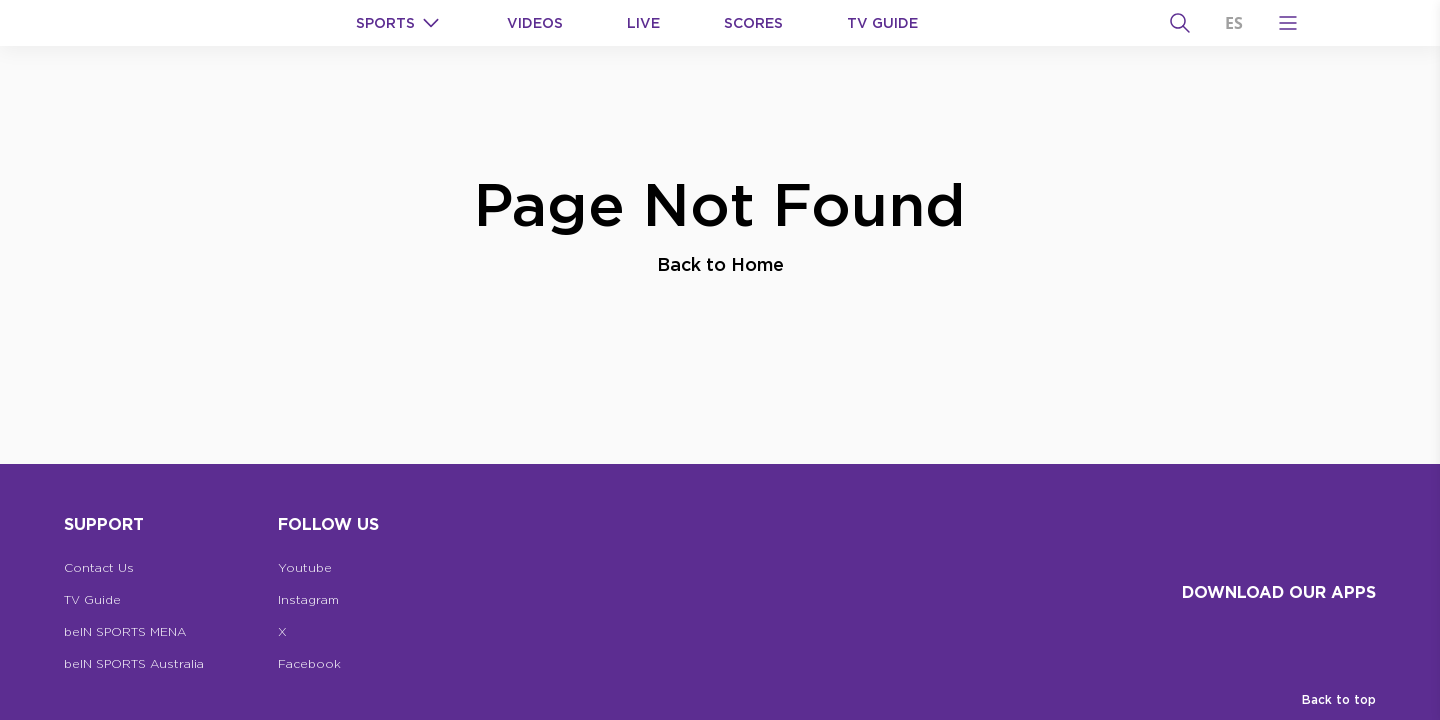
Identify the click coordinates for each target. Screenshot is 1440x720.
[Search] (1180, 23)
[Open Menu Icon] (1288, 23)
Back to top (1339, 699)
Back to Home (720, 264)
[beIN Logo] (212, 23)
